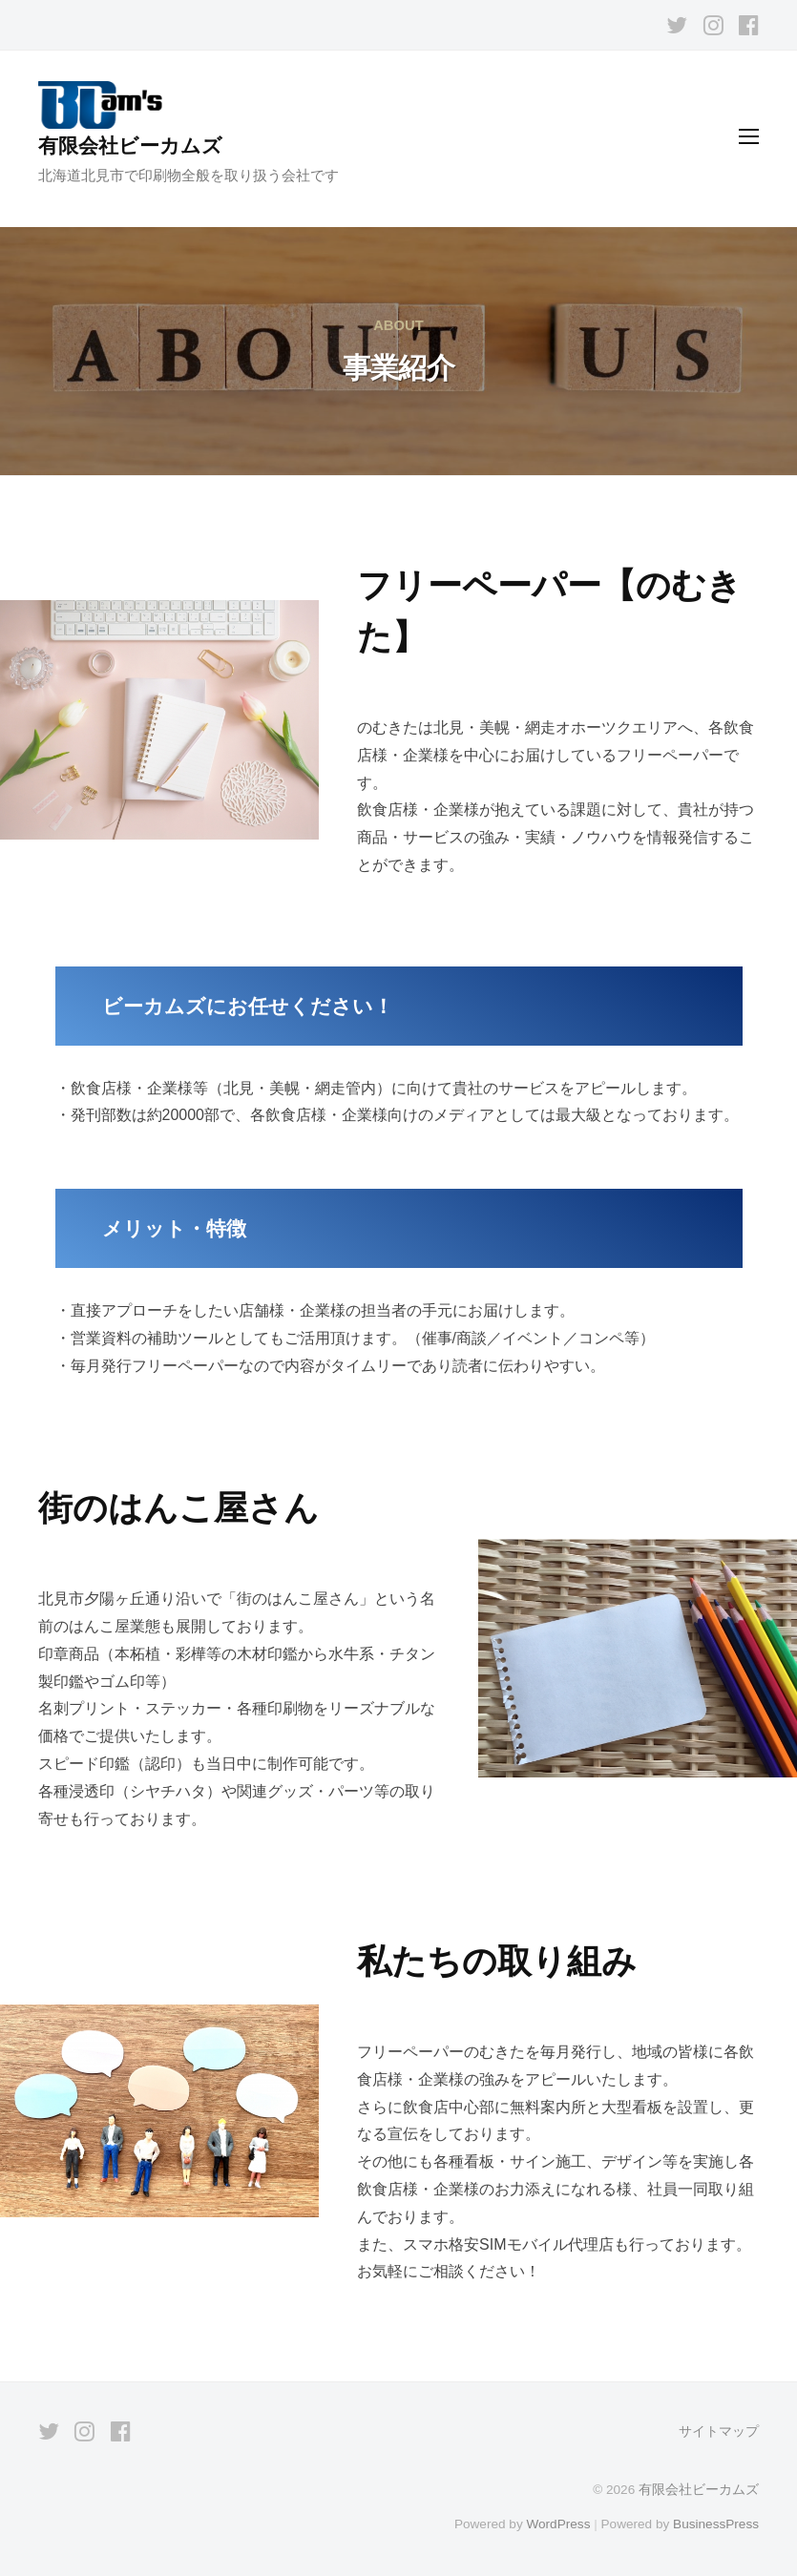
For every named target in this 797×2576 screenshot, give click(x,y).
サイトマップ (719, 2431)
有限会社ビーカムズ (130, 145)
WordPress (558, 2524)
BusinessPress (716, 2524)
